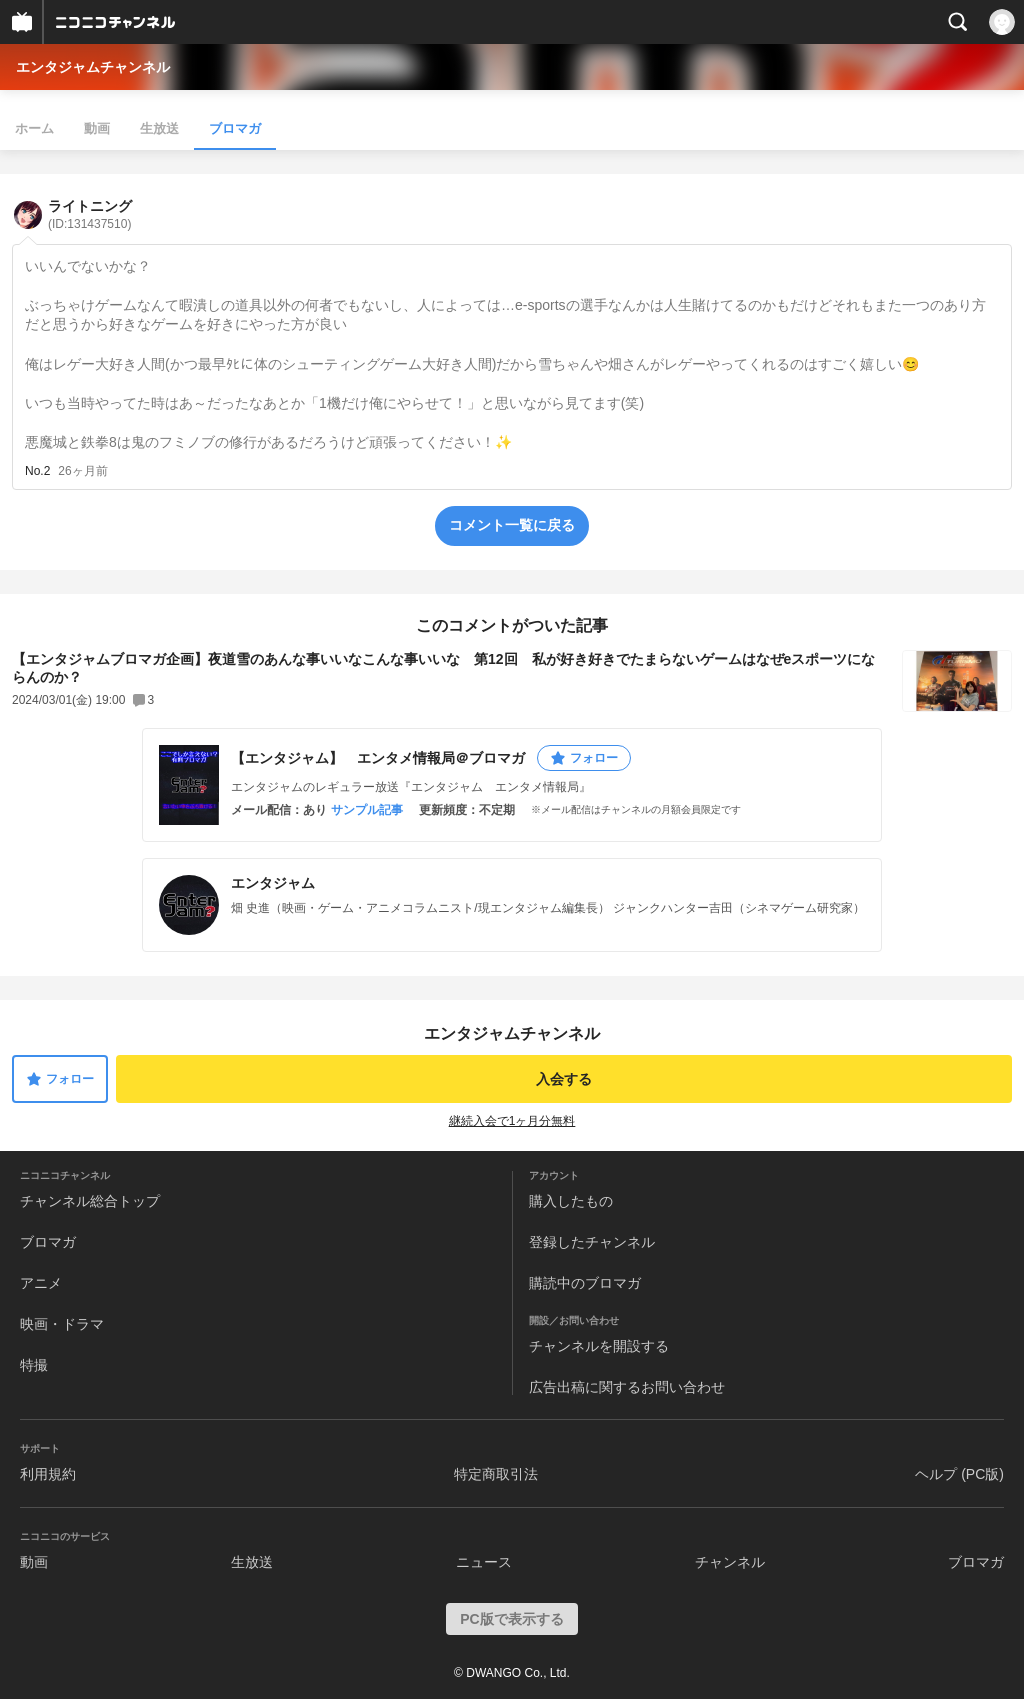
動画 (97, 128)
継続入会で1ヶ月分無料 (512, 1121)
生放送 (159, 128)
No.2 (37, 471)
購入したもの (571, 1201)
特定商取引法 (496, 1474)
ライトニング (90, 214)
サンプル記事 (367, 810)
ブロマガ (235, 128)
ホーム (34, 128)
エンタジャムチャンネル (93, 67)
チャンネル (730, 1562)
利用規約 (48, 1474)
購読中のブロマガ (585, 1283)
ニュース (484, 1562)
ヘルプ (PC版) (959, 1474)
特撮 (34, 1365)
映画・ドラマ (62, 1324)
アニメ (41, 1283)
